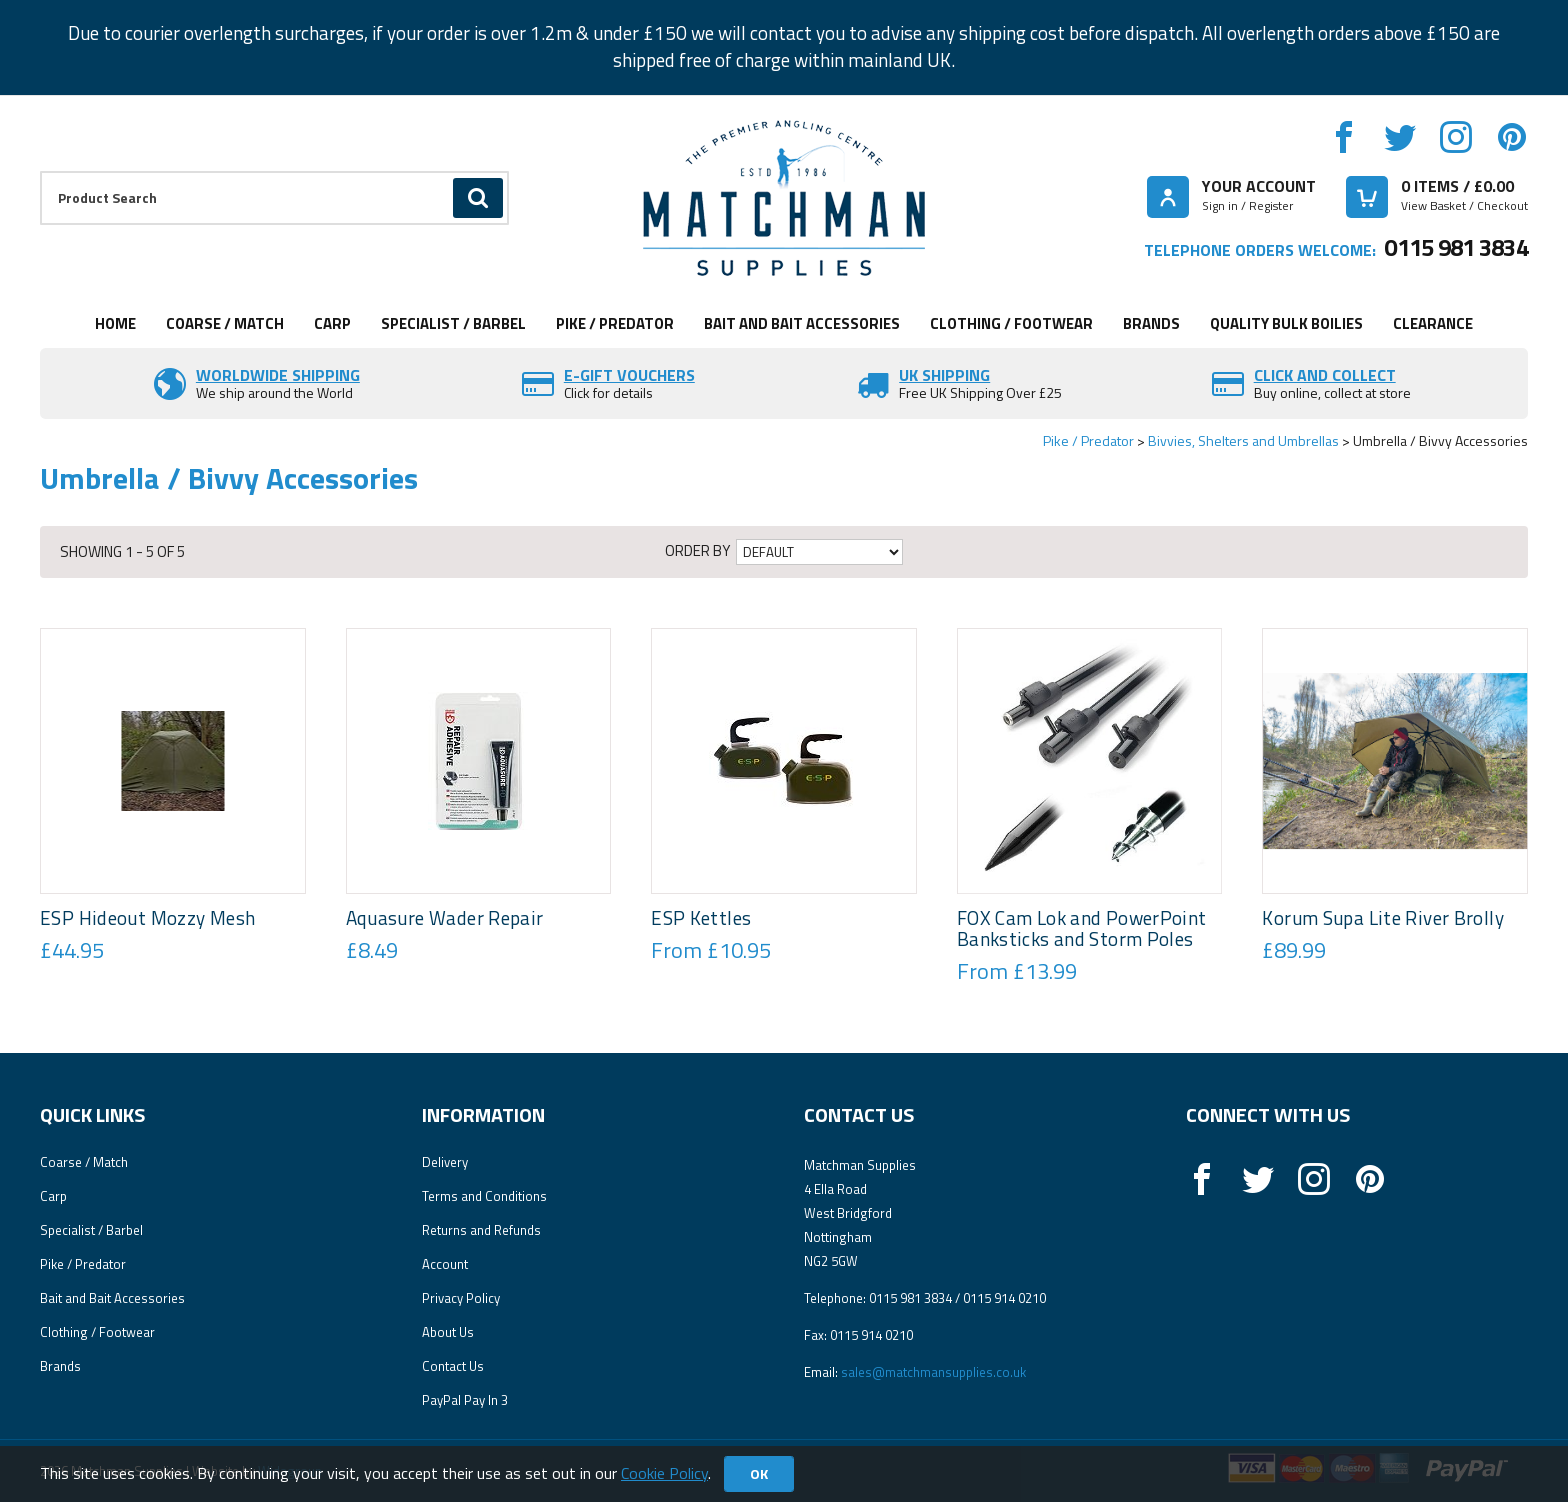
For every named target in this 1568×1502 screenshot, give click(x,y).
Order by (697, 551)
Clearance (1433, 323)
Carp (332, 323)
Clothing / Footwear (1011, 323)
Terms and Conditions (484, 1196)
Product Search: (40, 171)
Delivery (445, 1162)
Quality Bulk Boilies (1286, 323)
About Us (448, 1332)
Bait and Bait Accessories (802, 323)
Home (115, 323)
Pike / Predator (615, 323)
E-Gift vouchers (629, 375)
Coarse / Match (225, 323)
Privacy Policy (461, 1298)
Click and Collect (1325, 375)
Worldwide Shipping (278, 375)
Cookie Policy (664, 1473)
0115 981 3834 (1456, 247)
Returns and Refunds (481, 1230)
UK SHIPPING (944, 375)
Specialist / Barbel (453, 323)
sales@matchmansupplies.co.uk (933, 1372)
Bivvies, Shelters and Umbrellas (1243, 440)
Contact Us (453, 1366)
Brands (1151, 323)
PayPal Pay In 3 (465, 1400)
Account (445, 1264)
